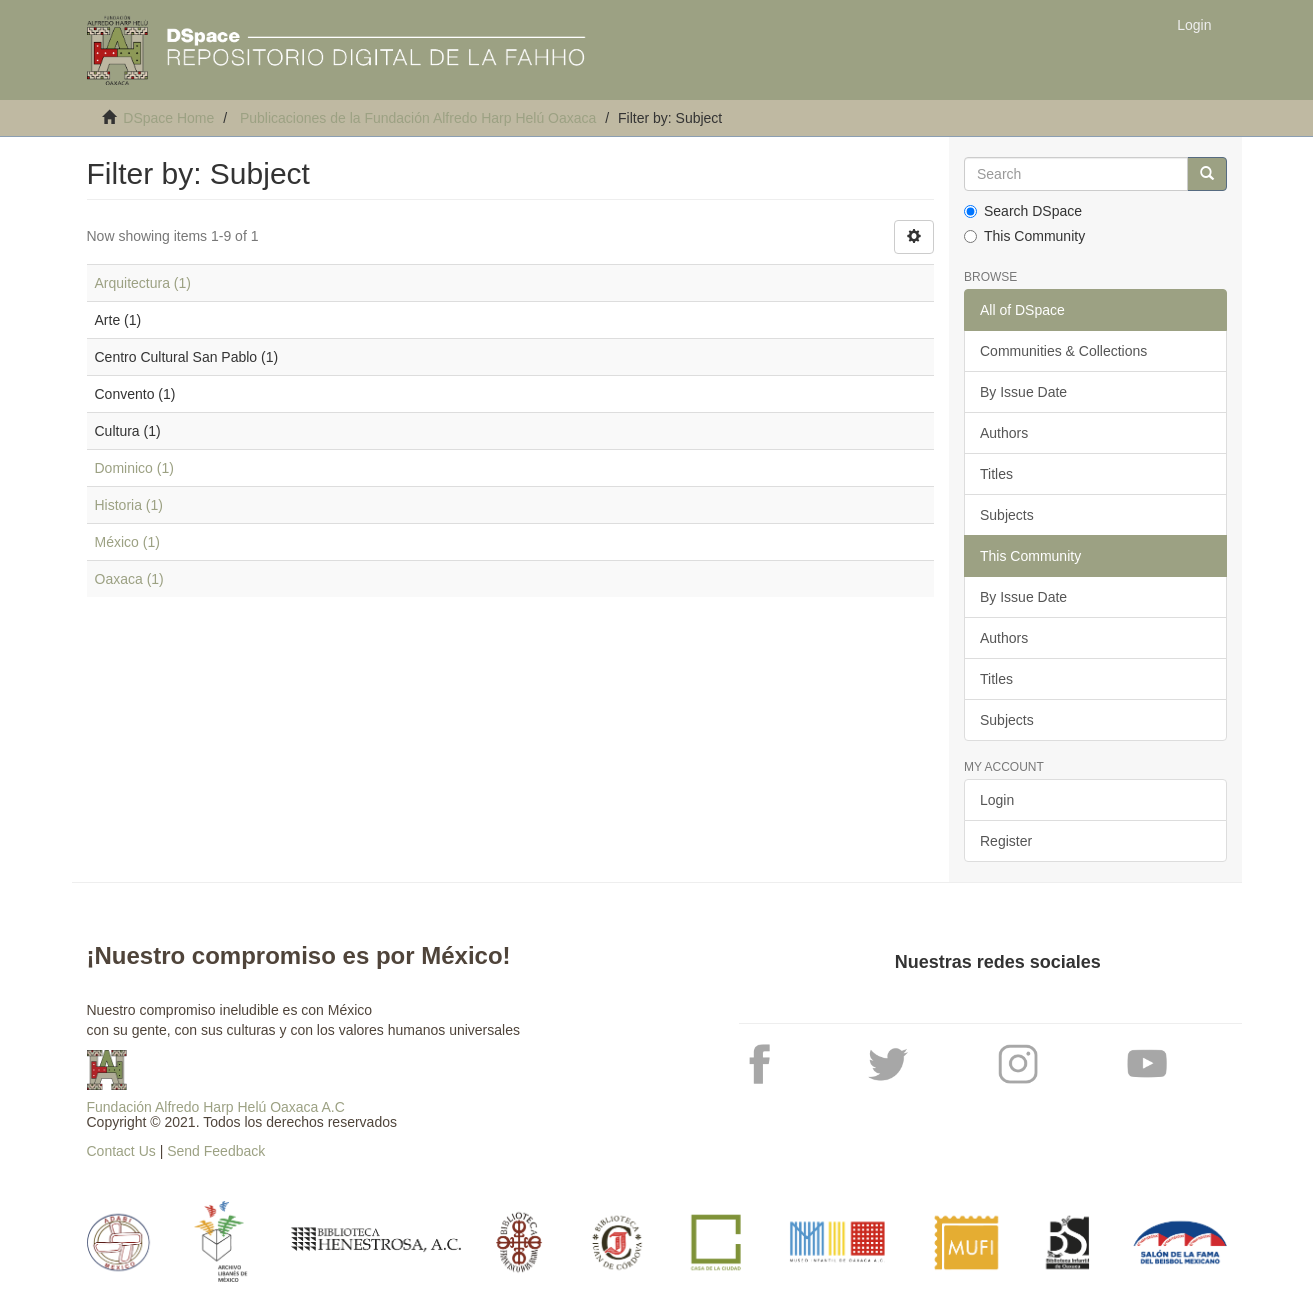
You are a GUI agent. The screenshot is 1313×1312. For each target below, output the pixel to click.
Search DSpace (1023, 211)
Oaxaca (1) (129, 579)
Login (997, 800)
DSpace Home (168, 118)
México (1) (127, 542)
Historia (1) (129, 505)
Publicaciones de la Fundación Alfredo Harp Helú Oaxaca (418, 118)
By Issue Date (1023, 392)
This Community (1024, 236)
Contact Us (121, 1151)
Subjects (1007, 515)
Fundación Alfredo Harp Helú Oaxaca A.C (216, 1107)
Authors (1004, 433)
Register (1006, 841)
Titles (996, 474)
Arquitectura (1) (143, 283)
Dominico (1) (134, 468)
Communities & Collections (1063, 351)
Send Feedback (216, 1151)
